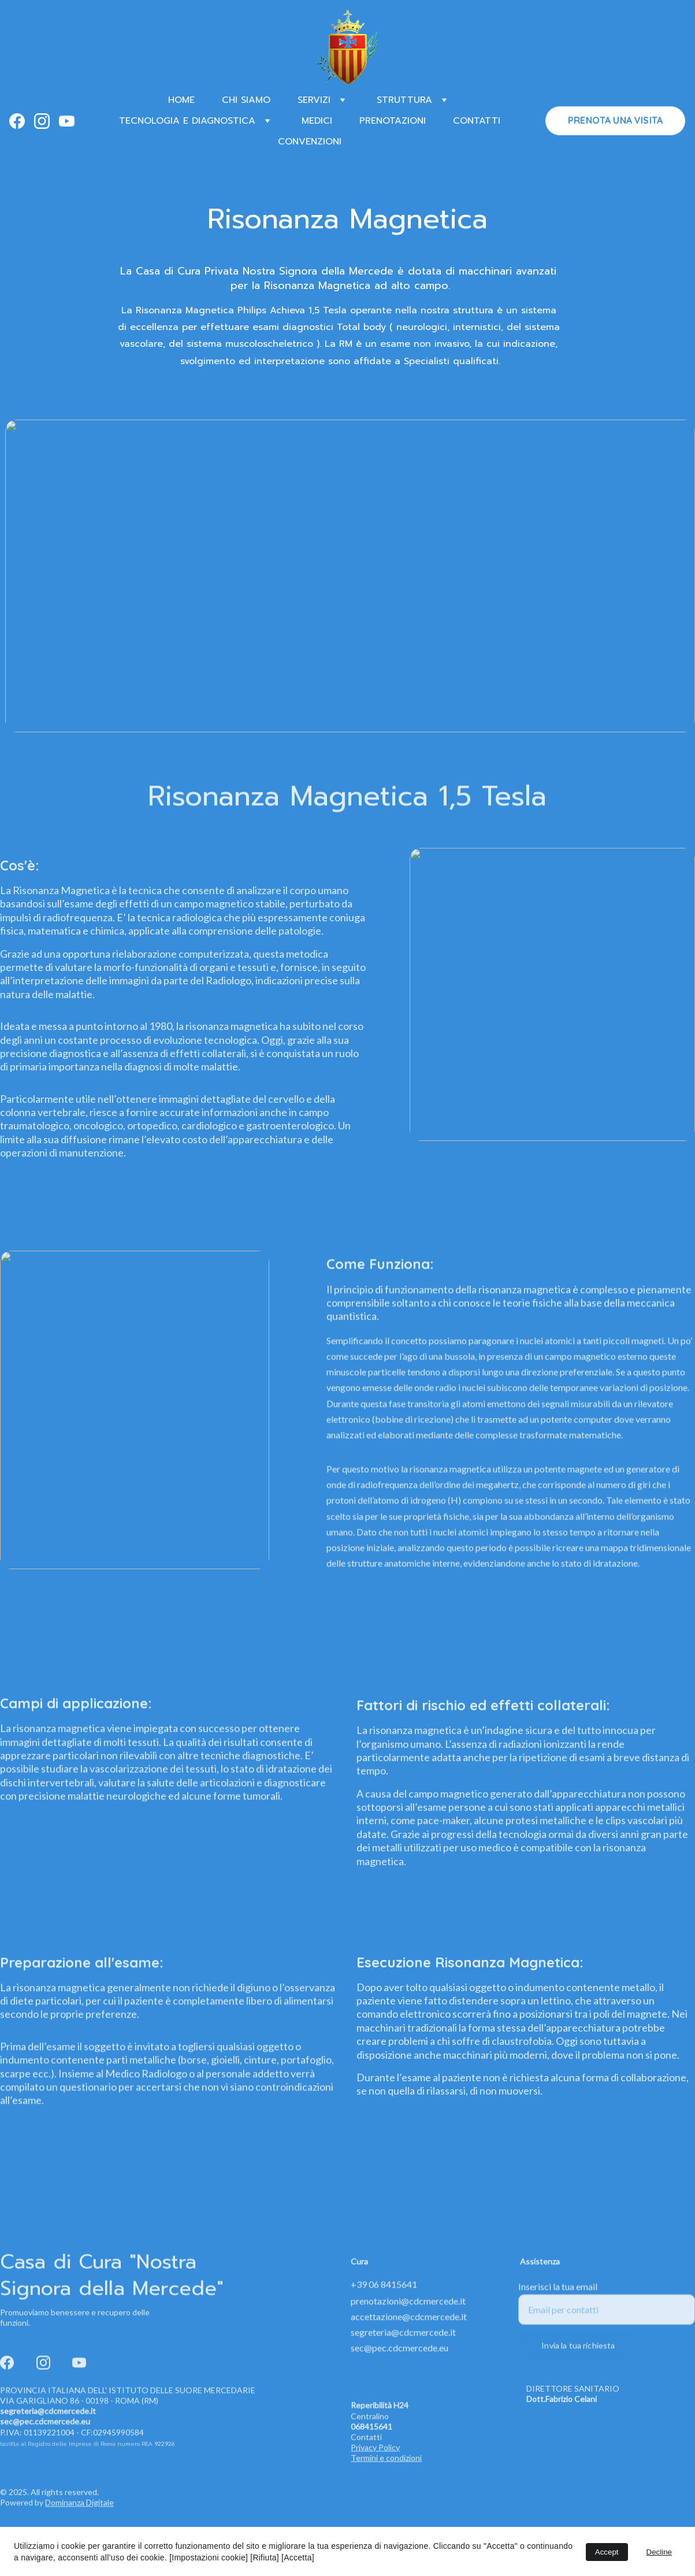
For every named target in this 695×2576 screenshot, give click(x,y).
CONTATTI (476, 121)
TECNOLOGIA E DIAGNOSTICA (187, 121)
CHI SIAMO (246, 100)
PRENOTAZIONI (392, 121)
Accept (607, 2552)
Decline (659, 2552)
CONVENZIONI (309, 141)
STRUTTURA (404, 100)
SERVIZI (314, 100)
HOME (181, 100)
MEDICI (317, 121)
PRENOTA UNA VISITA (615, 120)
